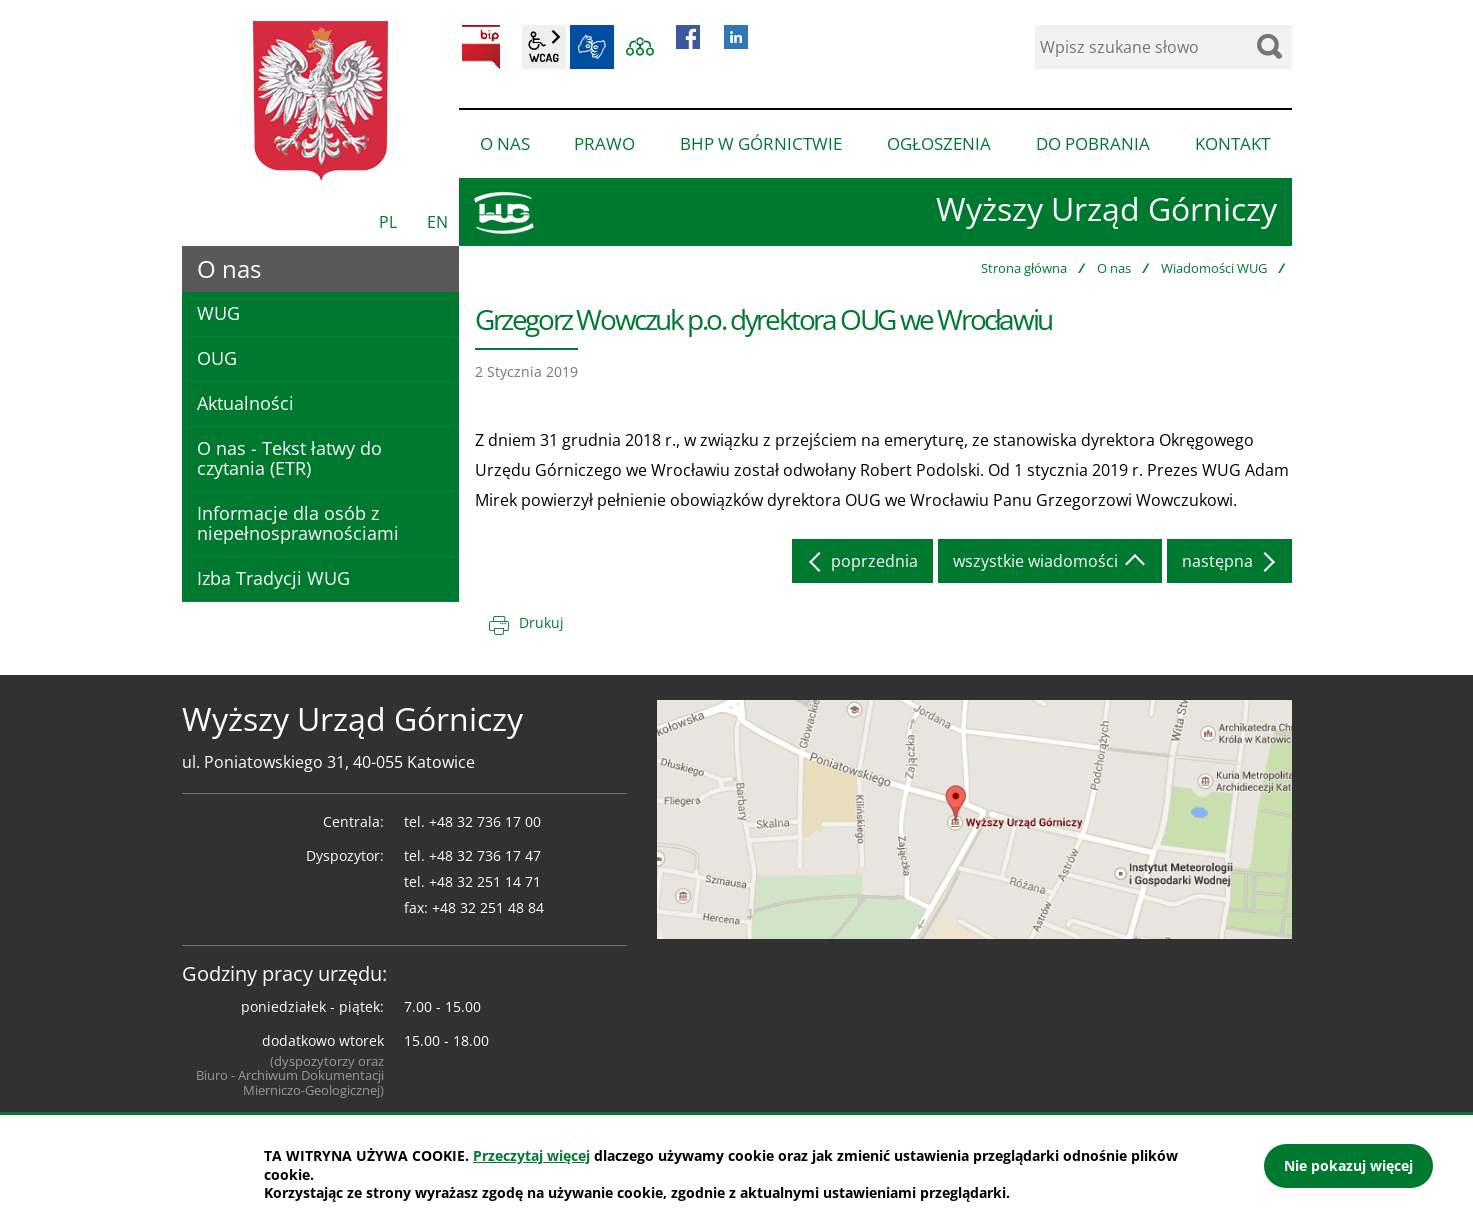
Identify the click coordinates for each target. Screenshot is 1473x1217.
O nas (1114, 268)
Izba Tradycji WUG (273, 578)
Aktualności (245, 403)
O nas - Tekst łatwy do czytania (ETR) (289, 458)
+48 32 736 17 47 (485, 855)
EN (437, 222)
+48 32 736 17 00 (485, 821)
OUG (217, 358)
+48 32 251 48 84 (488, 907)
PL (388, 222)
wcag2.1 (544, 47)
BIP (481, 47)
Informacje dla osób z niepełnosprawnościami (298, 523)
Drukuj (541, 622)
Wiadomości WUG (1214, 268)
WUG (218, 313)
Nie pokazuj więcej (1348, 1165)
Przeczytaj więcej (531, 1155)
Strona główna (1024, 268)
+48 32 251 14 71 (485, 881)
